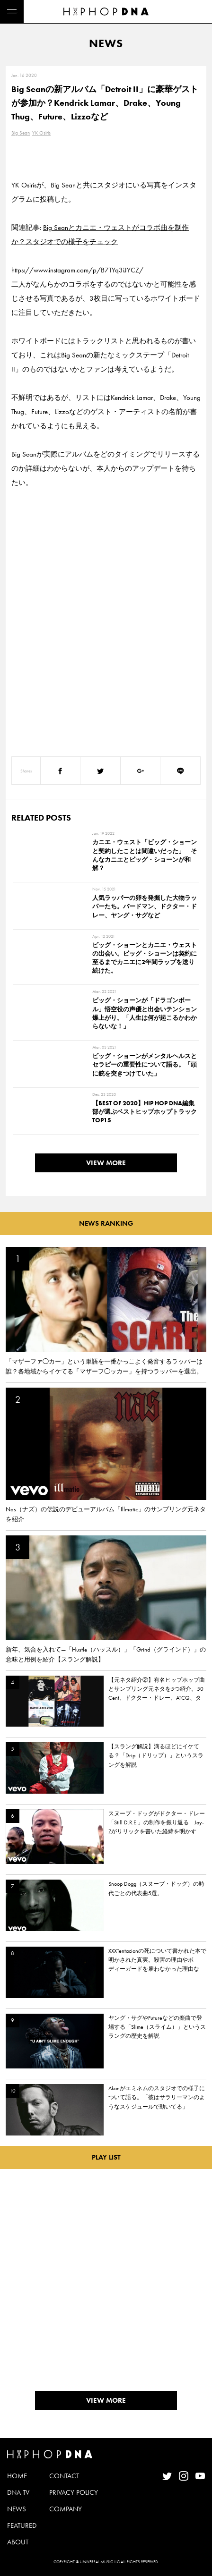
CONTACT (64, 2476)
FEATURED (21, 2525)
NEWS (16, 2509)
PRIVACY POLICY (73, 2492)
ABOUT (17, 2542)
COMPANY (65, 2509)
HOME (17, 2476)
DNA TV (18, 2492)
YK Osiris (41, 132)
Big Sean (20, 132)
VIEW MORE (106, 1163)
